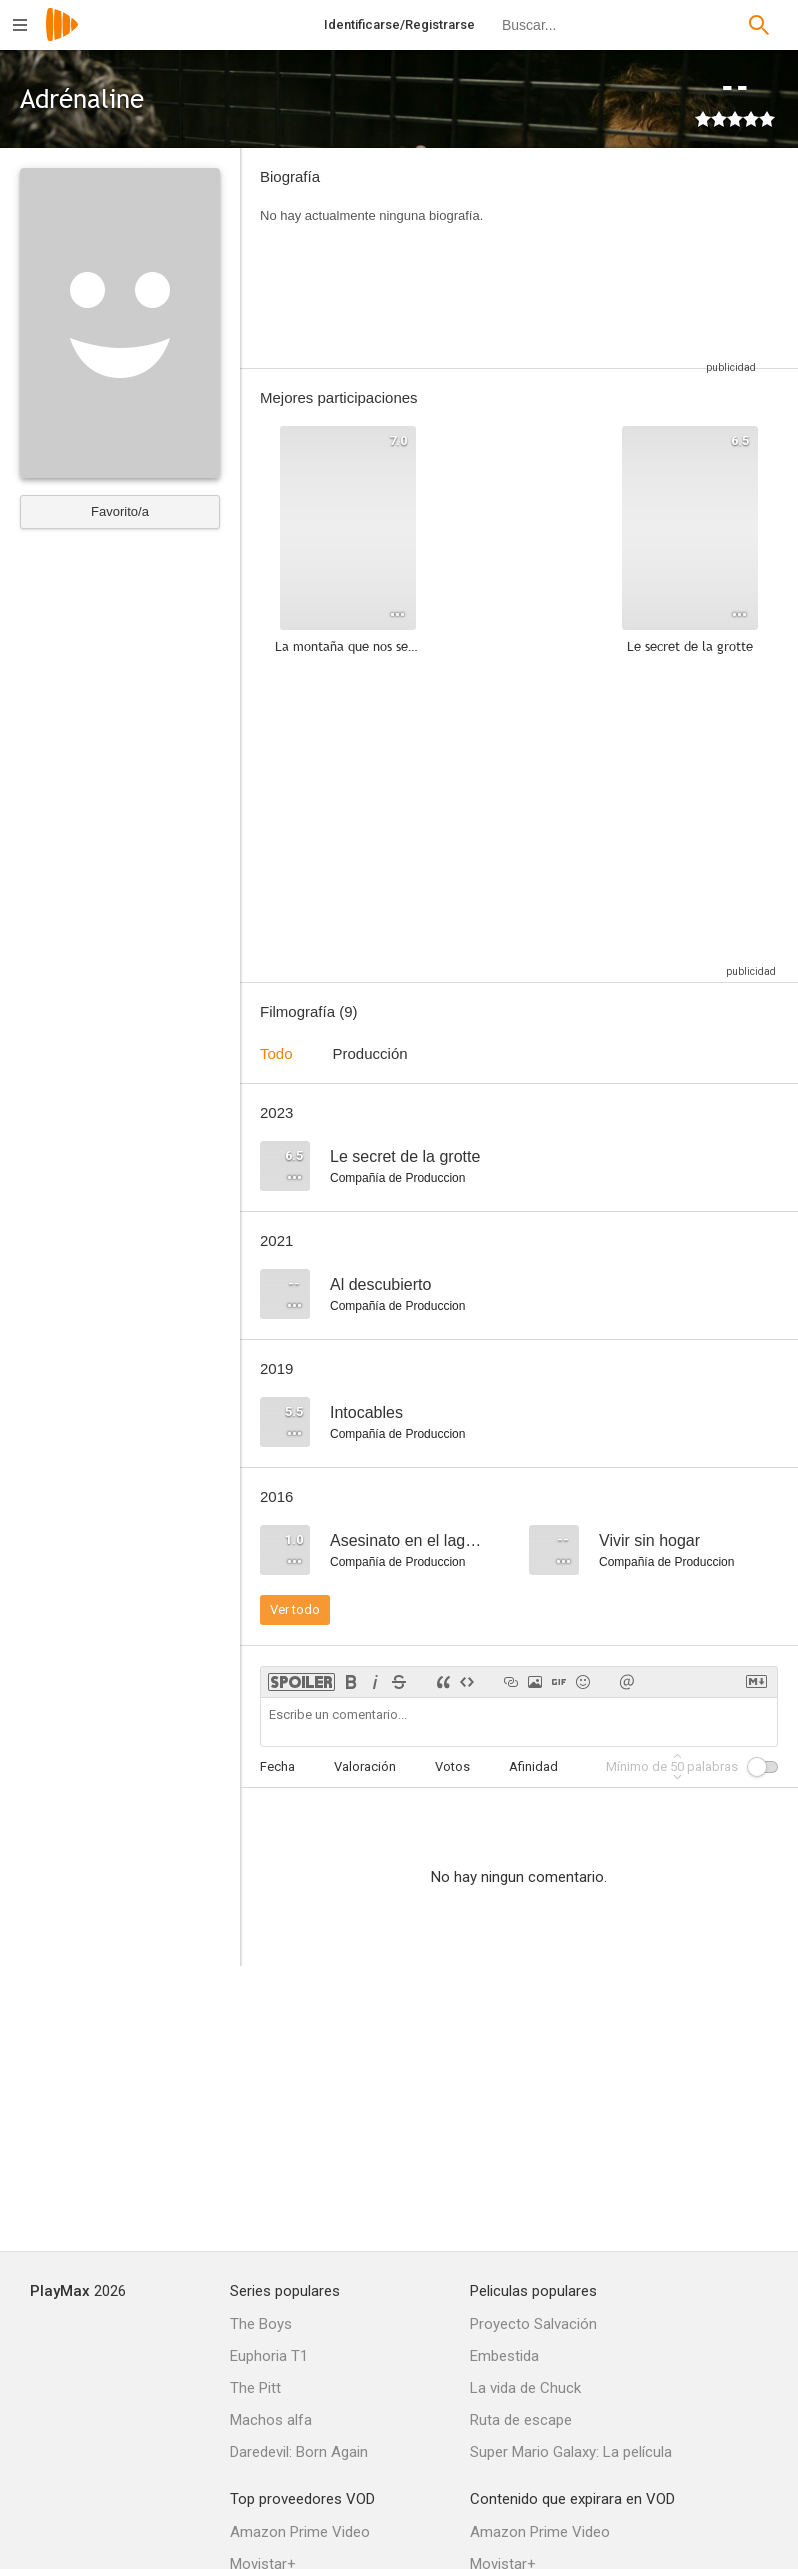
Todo (276, 1053)
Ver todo (295, 1609)
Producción (370, 1053)
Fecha (277, 1766)
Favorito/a (120, 511)
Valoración (365, 1766)
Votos (452, 1766)
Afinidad (533, 1766)
